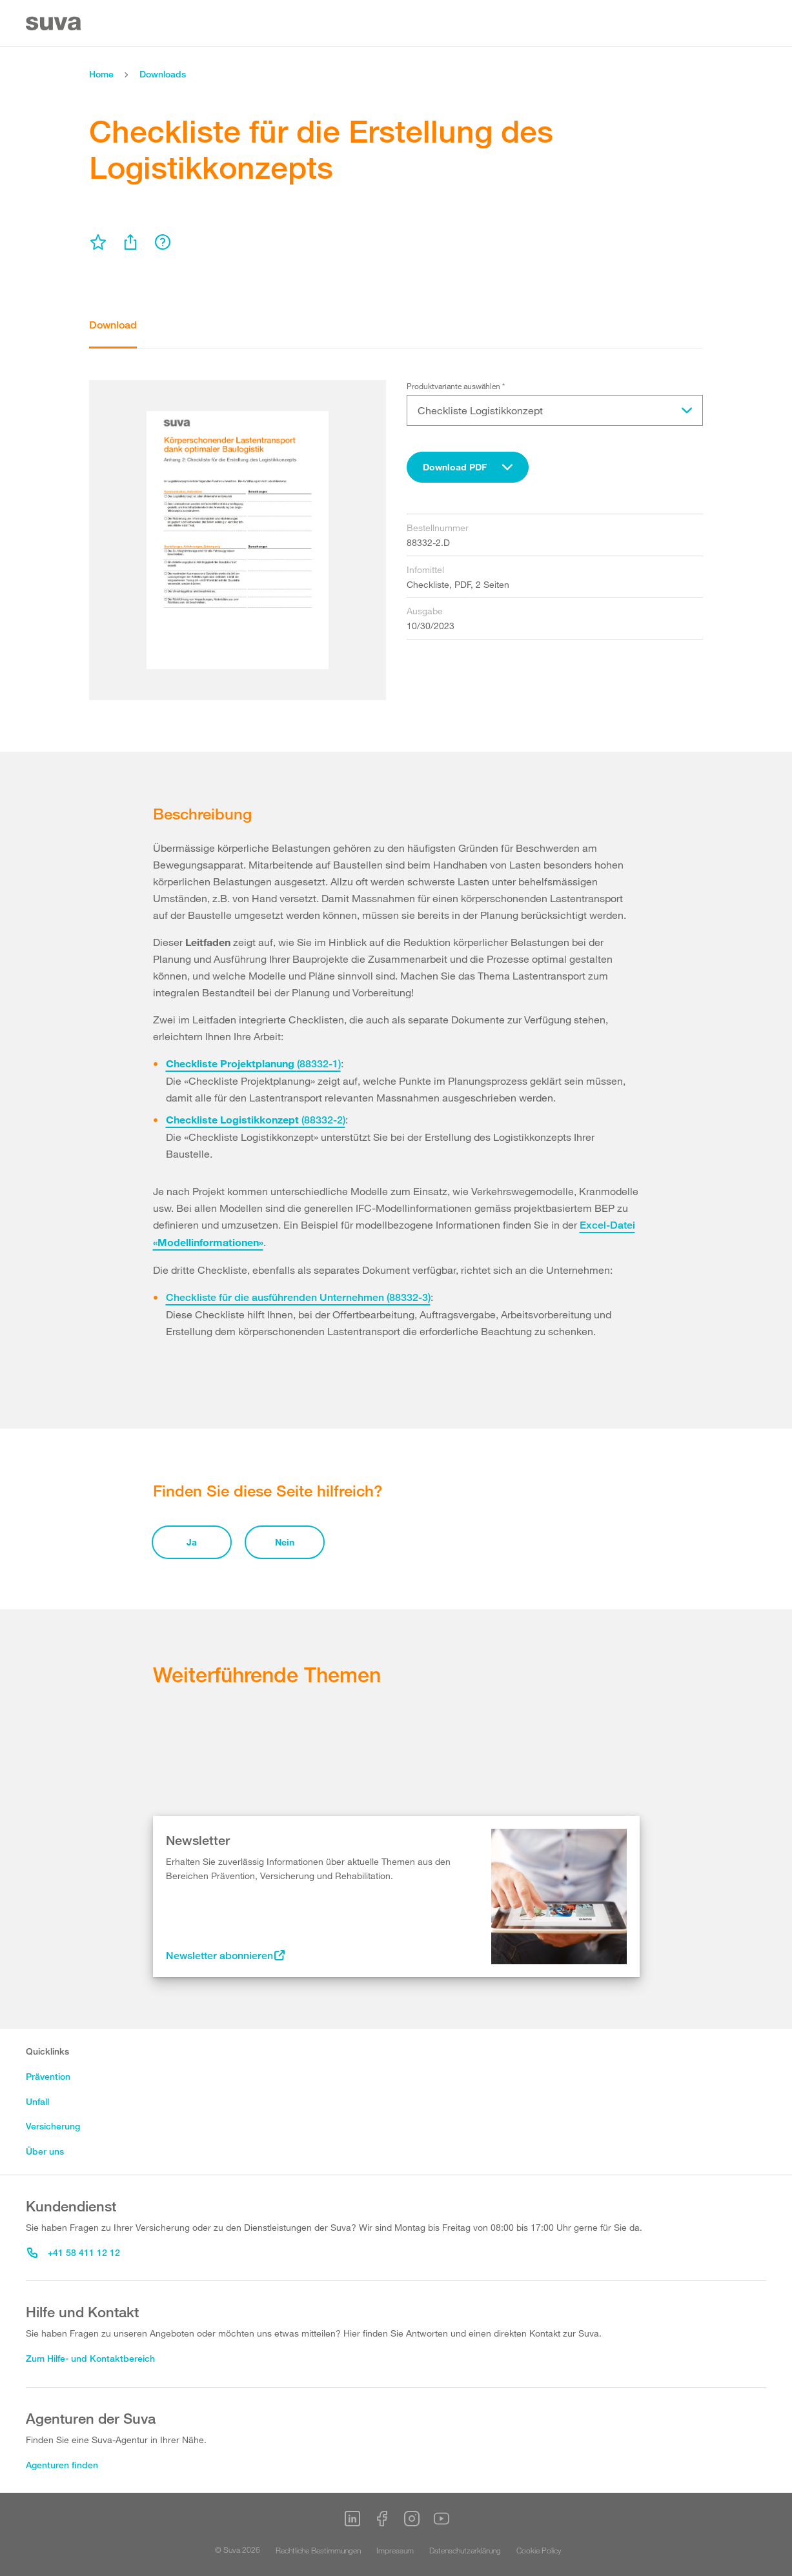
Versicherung (53, 2125)
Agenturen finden (62, 2464)
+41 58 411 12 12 (73, 2252)
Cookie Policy (539, 2550)
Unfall (37, 2101)
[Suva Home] (54, 23)
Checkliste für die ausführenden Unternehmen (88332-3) (298, 1297)
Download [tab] (113, 325)
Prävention (48, 2076)
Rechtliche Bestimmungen (318, 2550)
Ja (192, 1541)
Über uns (45, 2151)
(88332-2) (255, 1120)
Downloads (162, 73)
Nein (284, 1541)
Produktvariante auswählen (456, 386)
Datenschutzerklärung (465, 2550)
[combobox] (468, 467)
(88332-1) (253, 1064)
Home (101, 73)
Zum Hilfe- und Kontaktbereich (90, 2358)
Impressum (395, 2550)
